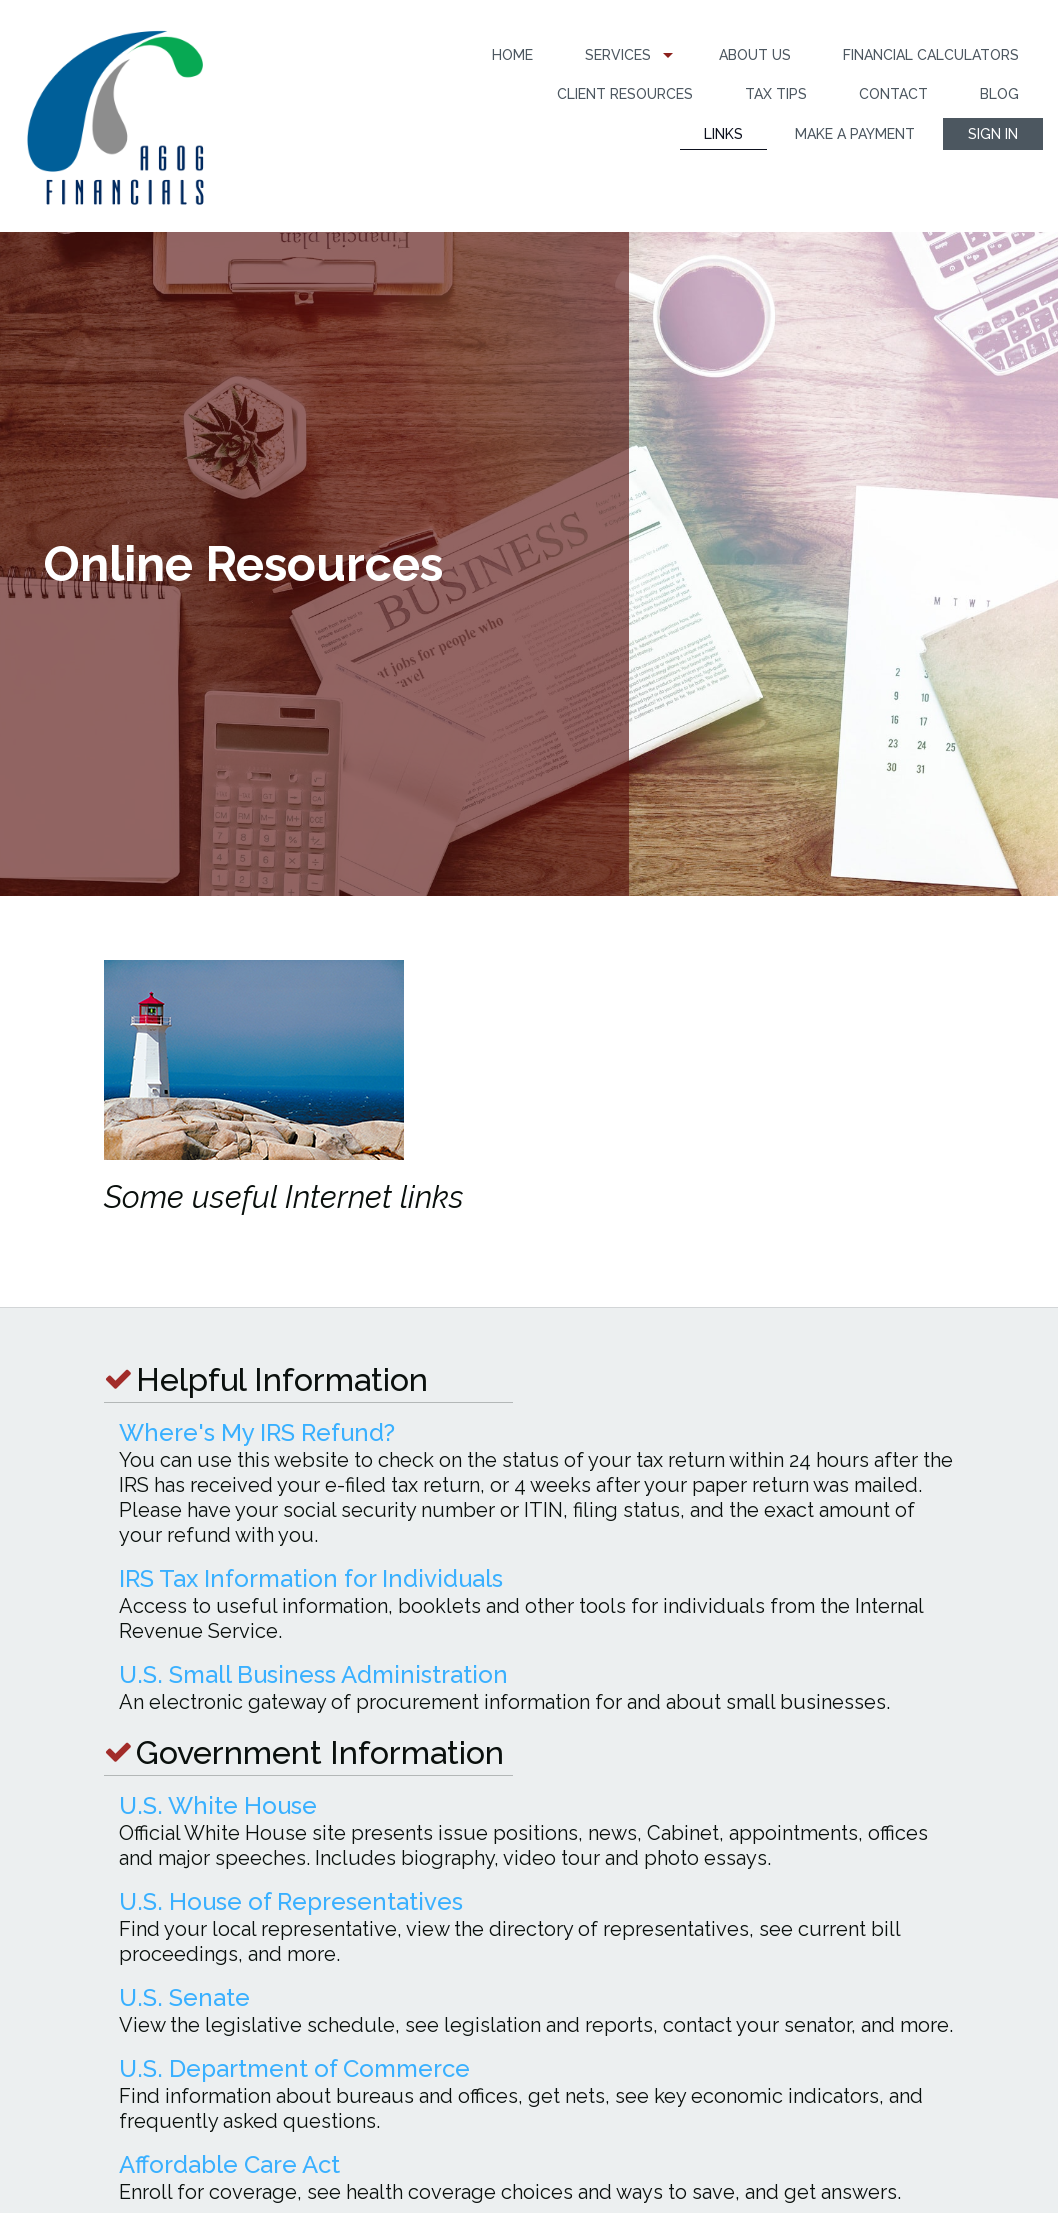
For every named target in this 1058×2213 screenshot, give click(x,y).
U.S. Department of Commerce (294, 2068)
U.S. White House (218, 1805)
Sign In (993, 134)
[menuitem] (512, 55)
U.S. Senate (184, 1997)
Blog (999, 94)
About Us (755, 55)
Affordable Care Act (229, 2164)
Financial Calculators (931, 55)
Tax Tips (776, 94)
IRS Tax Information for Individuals (311, 1578)
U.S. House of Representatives (291, 1901)
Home (512, 55)
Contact (893, 94)
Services (618, 55)
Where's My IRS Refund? (257, 1432)
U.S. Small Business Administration (313, 1674)
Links (723, 134)
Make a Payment (855, 134)
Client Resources (625, 94)
